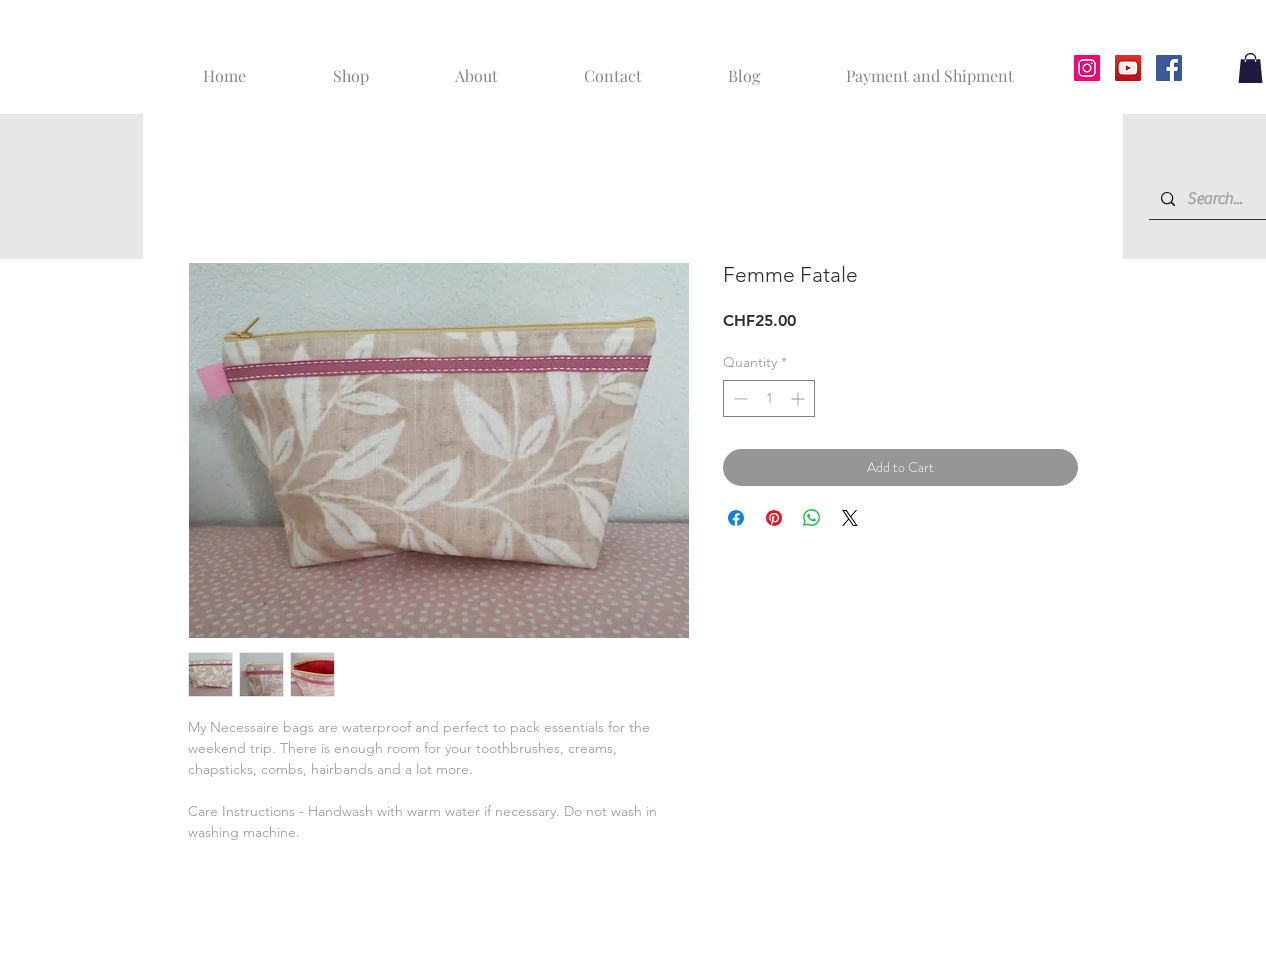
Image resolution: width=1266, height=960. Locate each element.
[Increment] (799, 398)
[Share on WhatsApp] (812, 518)
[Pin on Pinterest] (774, 518)
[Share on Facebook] (736, 518)
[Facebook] (1169, 68)
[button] (1250, 68)
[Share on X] (850, 518)
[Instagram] (1087, 68)
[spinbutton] (769, 398)
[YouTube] (1128, 68)
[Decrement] (738, 398)
